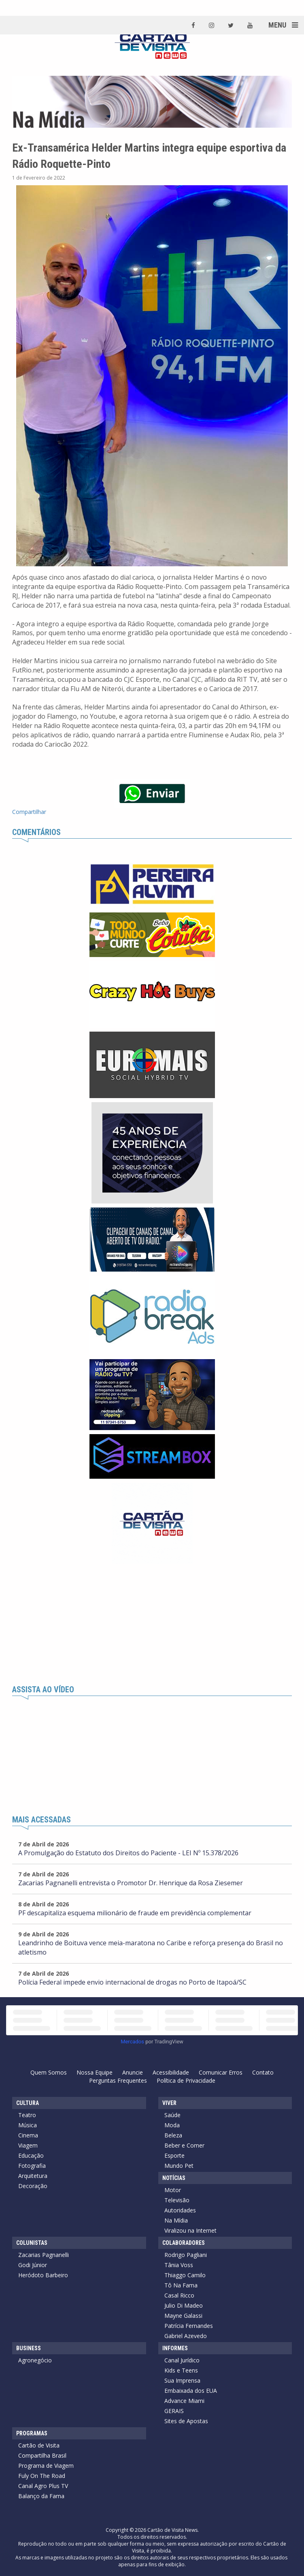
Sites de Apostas (186, 2421)
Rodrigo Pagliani (185, 2255)
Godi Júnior (32, 2265)
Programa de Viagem (46, 2465)
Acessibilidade (171, 2072)
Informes (175, 2348)
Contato (263, 2072)
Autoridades (180, 2210)
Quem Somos (48, 2072)
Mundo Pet (178, 2165)
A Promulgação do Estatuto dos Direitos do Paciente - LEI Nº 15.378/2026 (128, 1852)
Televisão (176, 2200)
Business (28, 2348)
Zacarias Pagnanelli (43, 2255)
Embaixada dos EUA (190, 2390)
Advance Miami (184, 2401)
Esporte (174, 2155)
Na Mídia (176, 2220)
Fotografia (32, 2165)
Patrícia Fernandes (188, 2326)
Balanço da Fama (41, 2496)
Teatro (27, 2115)
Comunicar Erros (220, 2072)
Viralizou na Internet (190, 2230)
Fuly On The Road (41, 2476)
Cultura (27, 2103)
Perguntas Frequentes (118, 2080)
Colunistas (31, 2243)
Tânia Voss (178, 2265)
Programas (31, 2433)
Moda (172, 2125)
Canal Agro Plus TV (43, 2486)
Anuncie (132, 2072)
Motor (172, 2190)
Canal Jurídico (182, 2360)
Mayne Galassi (183, 2315)
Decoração (32, 2186)
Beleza (173, 2135)
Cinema (28, 2135)
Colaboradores (183, 2243)
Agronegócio (35, 2360)
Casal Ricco (179, 2295)
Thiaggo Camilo (185, 2275)
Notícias (173, 2178)
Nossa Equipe (95, 2072)
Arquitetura (32, 2176)
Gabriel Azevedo (185, 2336)
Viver (169, 2103)
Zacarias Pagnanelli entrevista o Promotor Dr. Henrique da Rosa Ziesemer (130, 1882)
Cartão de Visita (39, 2445)
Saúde (172, 2115)
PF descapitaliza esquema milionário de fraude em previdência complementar (134, 1912)
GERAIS (174, 2411)
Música (27, 2125)
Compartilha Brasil (42, 2455)
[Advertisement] (152, 1624)
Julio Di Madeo (183, 2305)
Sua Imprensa (182, 2380)
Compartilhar (29, 812)
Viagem (28, 2145)
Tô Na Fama (181, 2285)
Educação (31, 2155)
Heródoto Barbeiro (43, 2275)
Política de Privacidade (186, 2080)
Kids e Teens (181, 2370)
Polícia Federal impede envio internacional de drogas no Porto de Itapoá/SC (132, 1982)
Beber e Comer (184, 2145)
